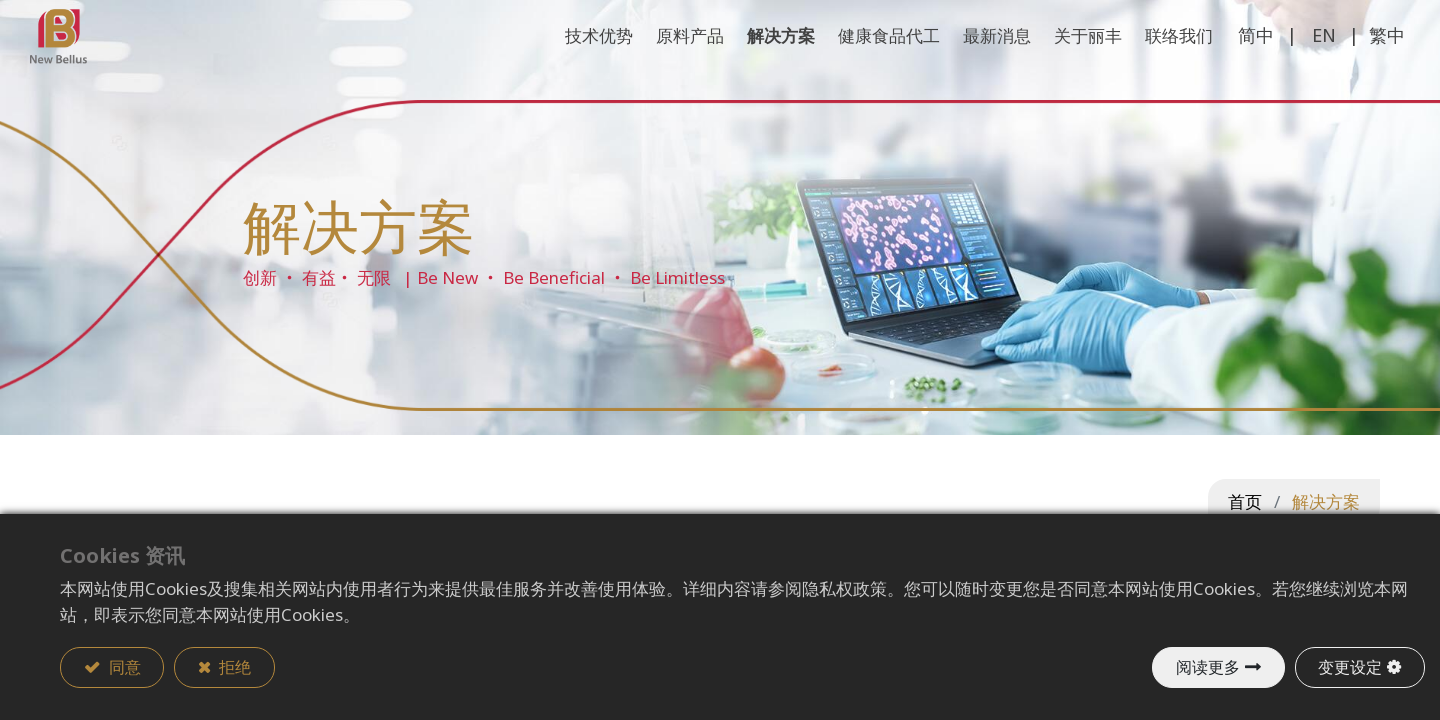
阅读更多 (1207, 667)
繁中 (1357, 64)
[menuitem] (1149, 65)
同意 (123, 667)
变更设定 (1350, 667)
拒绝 (235, 667)
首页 (1245, 501)
